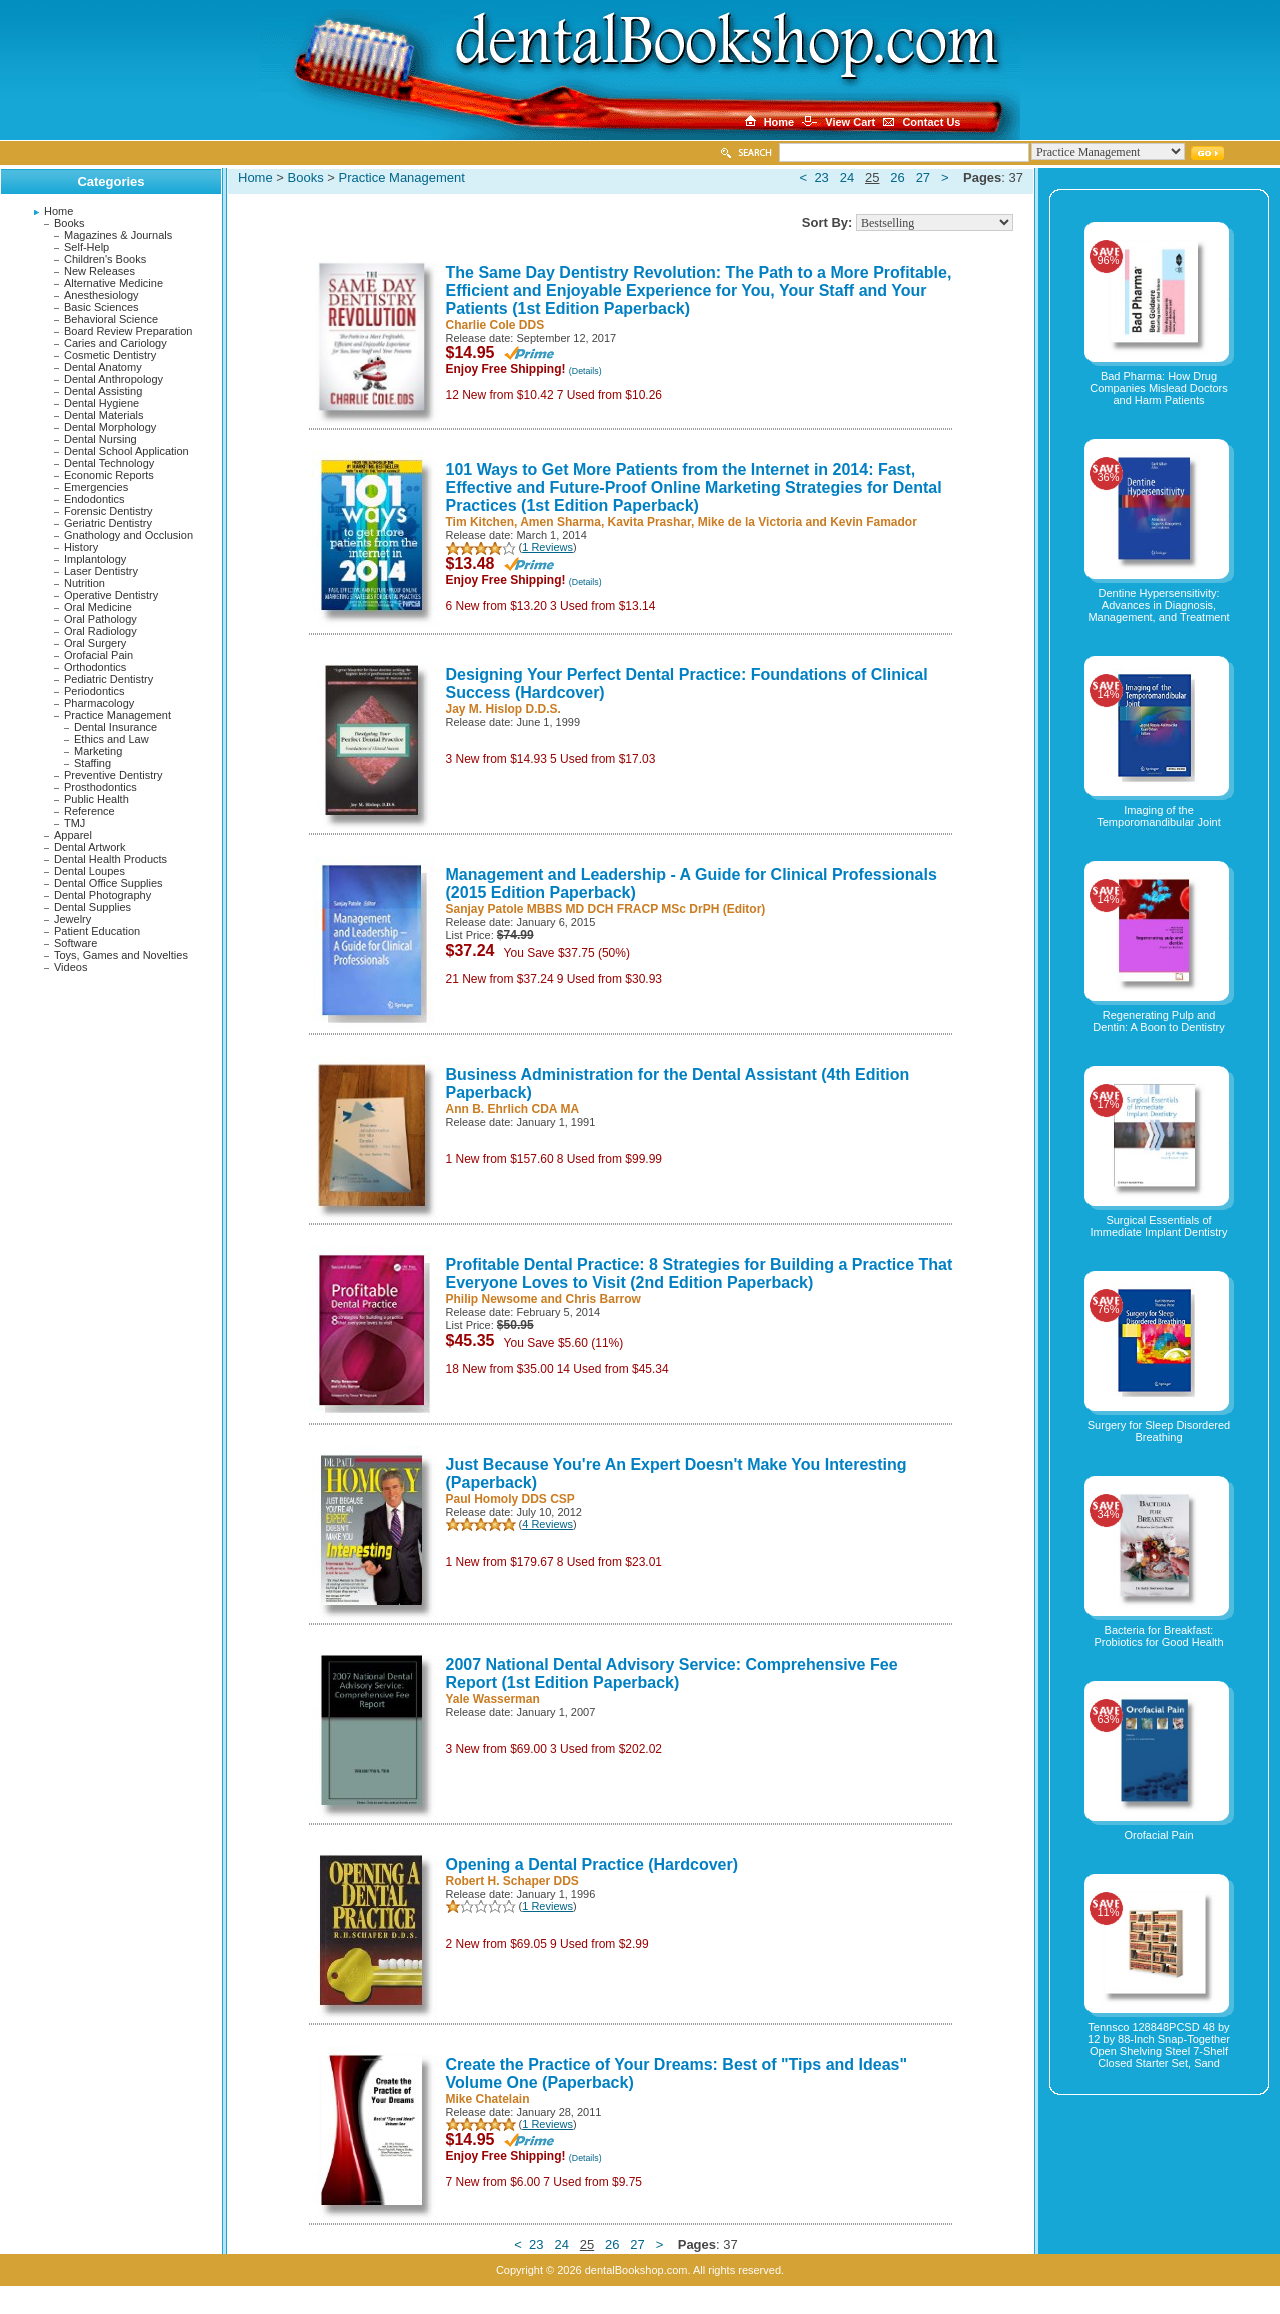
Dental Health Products (110, 859)
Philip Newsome (492, 1299)
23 (821, 177)
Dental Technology (109, 463)
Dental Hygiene (101, 403)
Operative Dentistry (111, 595)
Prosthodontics (100, 787)
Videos (70, 967)
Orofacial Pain (98, 655)
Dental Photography (102, 895)
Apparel (73, 835)
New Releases (99, 271)
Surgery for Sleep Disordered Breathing (1159, 1431)
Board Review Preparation (128, 331)
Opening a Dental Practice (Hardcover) (592, 1864)
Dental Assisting (103, 391)
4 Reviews (547, 1524)
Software (75, 943)
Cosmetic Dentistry (110, 355)
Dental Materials (103, 415)
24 (847, 177)
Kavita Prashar (649, 522)
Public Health (96, 799)
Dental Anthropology (113, 379)
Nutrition (84, 583)
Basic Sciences (101, 307)
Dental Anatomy (103, 367)
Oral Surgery (95, 643)
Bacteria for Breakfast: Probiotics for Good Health (1158, 1636)
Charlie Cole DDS (495, 325)
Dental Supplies (92, 907)
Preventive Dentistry (113, 775)
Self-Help (86, 247)
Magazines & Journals (118, 235)
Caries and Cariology (115, 343)
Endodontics (94, 499)
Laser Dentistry (101, 571)
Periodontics (94, 691)
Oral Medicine (98, 607)
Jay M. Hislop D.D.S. (503, 709)
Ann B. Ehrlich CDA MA (513, 1109)
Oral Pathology (100, 619)
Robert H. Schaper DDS (512, 1881)
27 (923, 177)
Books (69, 223)
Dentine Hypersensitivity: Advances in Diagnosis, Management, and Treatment (1158, 605)
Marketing (98, 751)
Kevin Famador (873, 522)
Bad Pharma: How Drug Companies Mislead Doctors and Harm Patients (1159, 388)
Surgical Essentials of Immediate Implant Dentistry (1159, 1226)
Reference (89, 811)
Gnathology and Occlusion (128, 535)
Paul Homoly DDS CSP (510, 1499)
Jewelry (72, 919)
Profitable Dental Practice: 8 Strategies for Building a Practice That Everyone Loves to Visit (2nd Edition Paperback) (699, 1273)
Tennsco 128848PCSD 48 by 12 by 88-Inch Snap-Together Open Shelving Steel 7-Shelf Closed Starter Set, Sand (1159, 2045)
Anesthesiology (101, 295)
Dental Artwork (90, 847)
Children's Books (105, 259)
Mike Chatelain (488, 2099)
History (81, 547)
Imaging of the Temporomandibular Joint (1159, 816)
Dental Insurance (115, 727)
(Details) (585, 371)
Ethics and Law (111, 739)
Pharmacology (99, 703)
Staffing (92, 763)
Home (58, 211)
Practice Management (117, 715)
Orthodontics (95, 667)
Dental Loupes (89, 871)
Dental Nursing (100, 439)
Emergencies (96, 487)
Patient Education (97, 931)
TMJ (74, 823)
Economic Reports (109, 475)
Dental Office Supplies (108, 883)
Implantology (95, 559)
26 (897, 177)
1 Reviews (547, 547)
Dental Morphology (110, 427)
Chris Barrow (603, 1299)
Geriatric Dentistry (108, 523)
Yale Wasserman (493, 1699)
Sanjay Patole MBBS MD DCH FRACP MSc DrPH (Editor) (606, 909)
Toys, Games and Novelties (121, 955)
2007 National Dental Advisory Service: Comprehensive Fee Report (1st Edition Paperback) (672, 1673)
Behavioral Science (111, 319)
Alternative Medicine (113, 283)
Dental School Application (126, 451)
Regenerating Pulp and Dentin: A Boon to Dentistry (1158, 1021)
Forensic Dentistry (108, 511)
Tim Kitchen (480, 522)
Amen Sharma (560, 522)
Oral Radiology (100, 631)
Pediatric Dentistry (108, 679)
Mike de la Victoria (750, 522)
